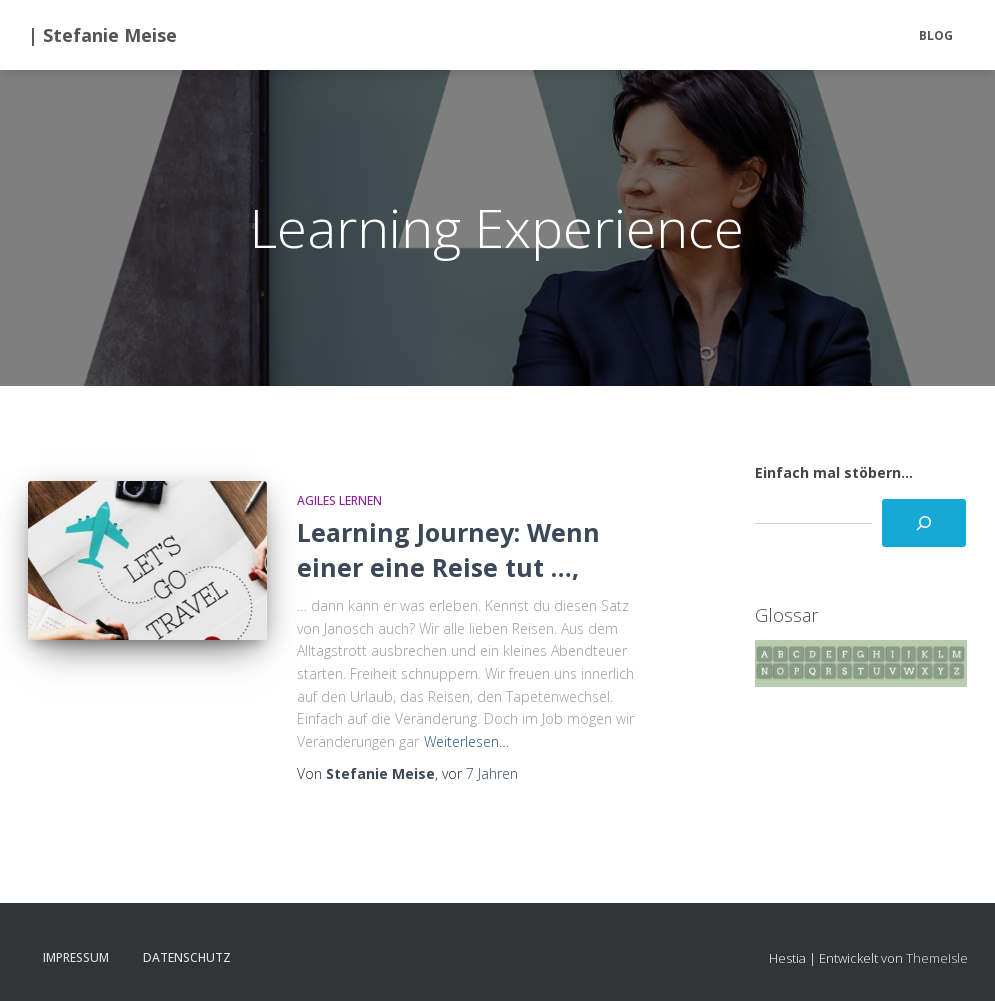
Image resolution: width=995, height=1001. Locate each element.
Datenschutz (187, 957)
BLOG (936, 35)
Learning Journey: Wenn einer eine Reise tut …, (448, 549)
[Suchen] (924, 523)
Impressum (76, 957)
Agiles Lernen (339, 500)
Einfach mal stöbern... (834, 472)
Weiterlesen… (466, 741)
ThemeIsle (937, 958)
